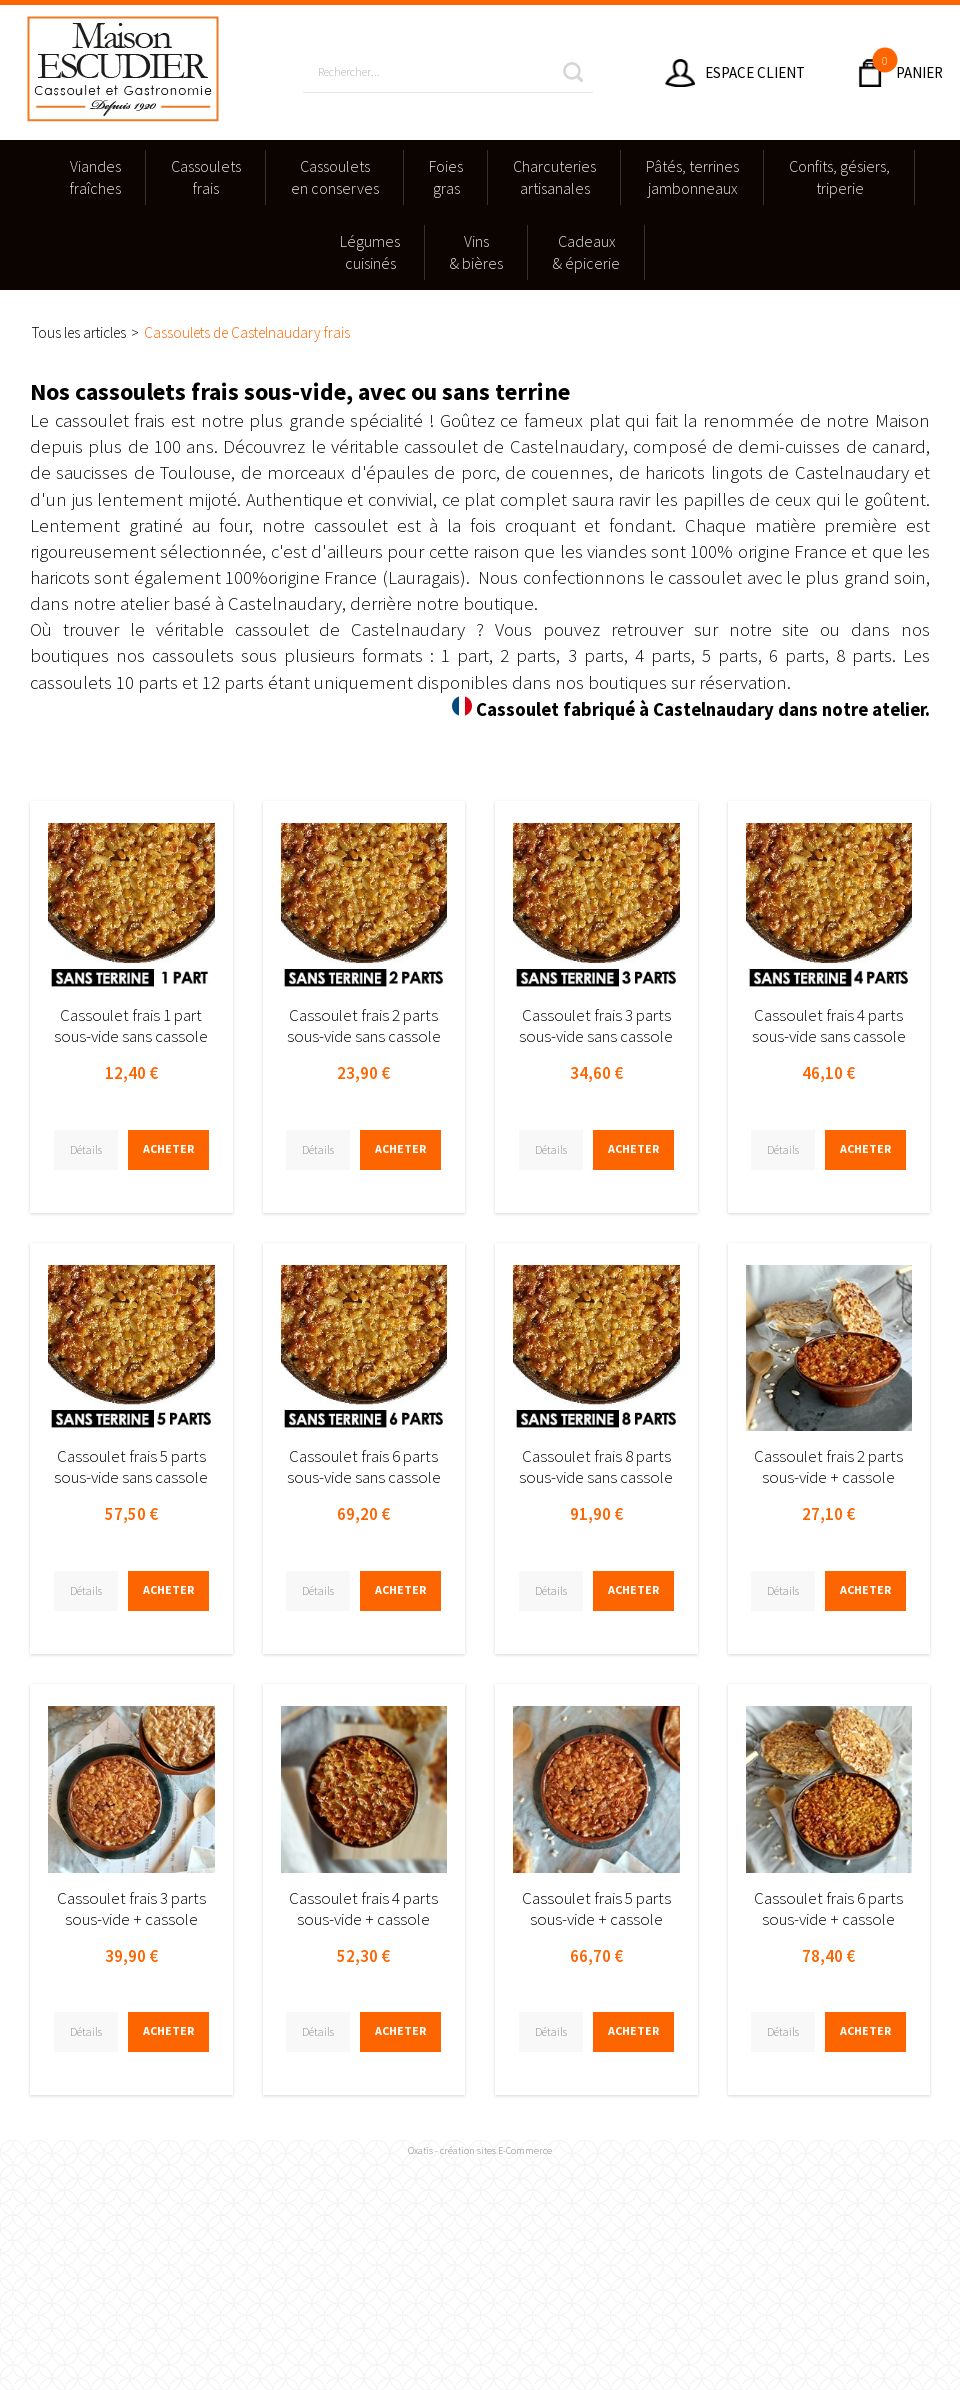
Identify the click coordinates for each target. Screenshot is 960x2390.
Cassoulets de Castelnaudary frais (247, 332)
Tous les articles (79, 332)
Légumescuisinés (370, 252)
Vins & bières (476, 252)
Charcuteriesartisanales (554, 177)
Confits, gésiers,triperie (839, 177)
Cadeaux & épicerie (586, 252)
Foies (446, 178)
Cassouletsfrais (206, 177)
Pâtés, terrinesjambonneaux (692, 177)
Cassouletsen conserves (335, 177)
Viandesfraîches (95, 177)
